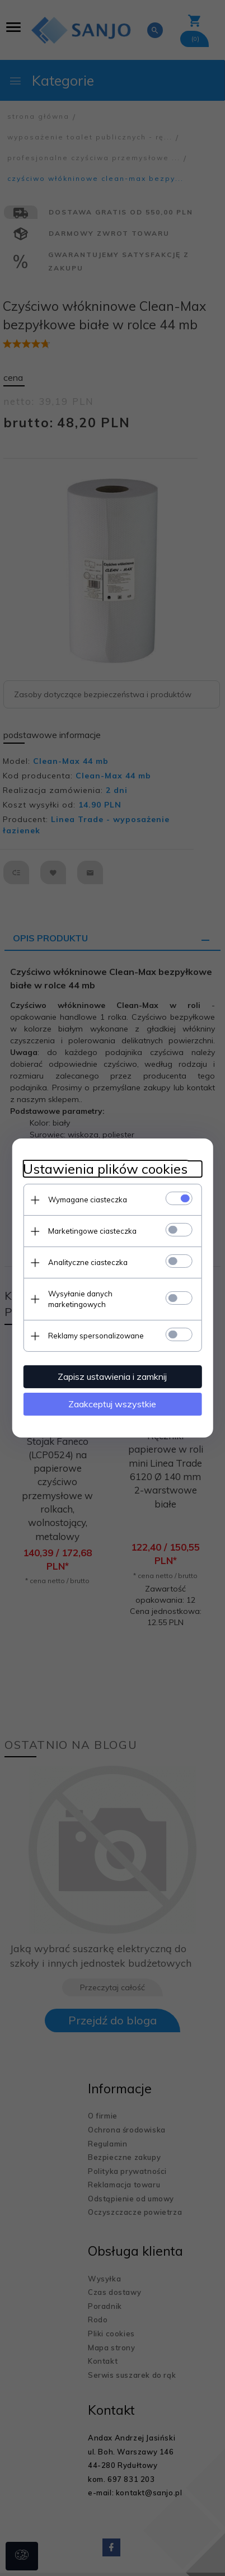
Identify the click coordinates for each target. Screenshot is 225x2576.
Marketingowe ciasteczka (92, 1230)
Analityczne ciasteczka (88, 1262)
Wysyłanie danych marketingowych (80, 1299)
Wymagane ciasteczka (87, 1199)
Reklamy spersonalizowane (96, 1335)
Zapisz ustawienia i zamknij (112, 1376)
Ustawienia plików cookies (105, 1169)
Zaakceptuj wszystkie (113, 1404)
